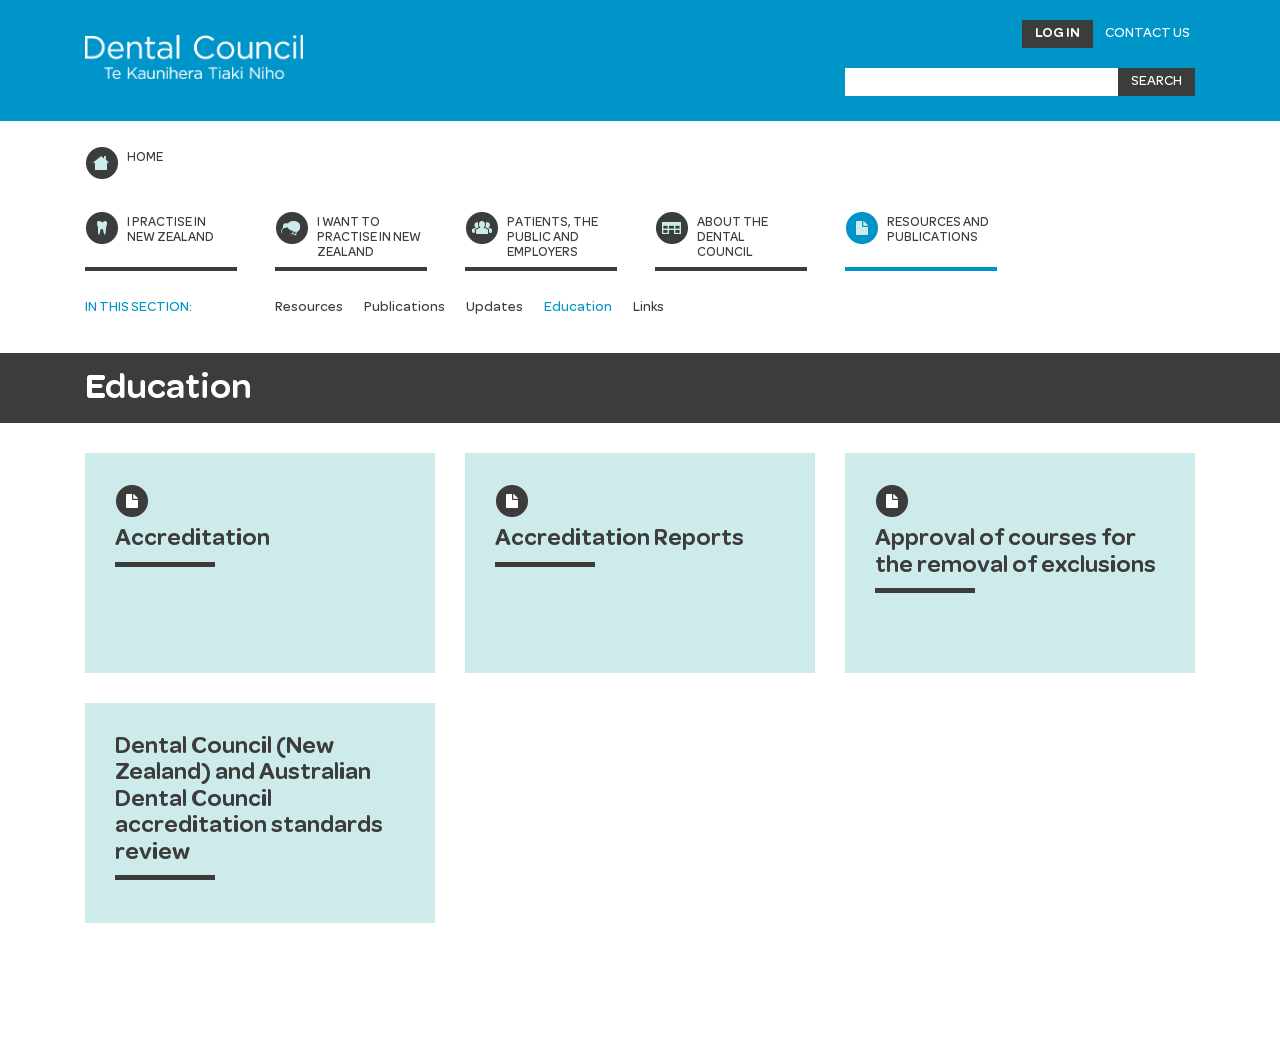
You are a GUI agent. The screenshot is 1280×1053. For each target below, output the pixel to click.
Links (648, 307)
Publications (404, 307)
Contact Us (1147, 33)
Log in (1057, 33)
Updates (494, 307)
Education (578, 307)
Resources (309, 307)
